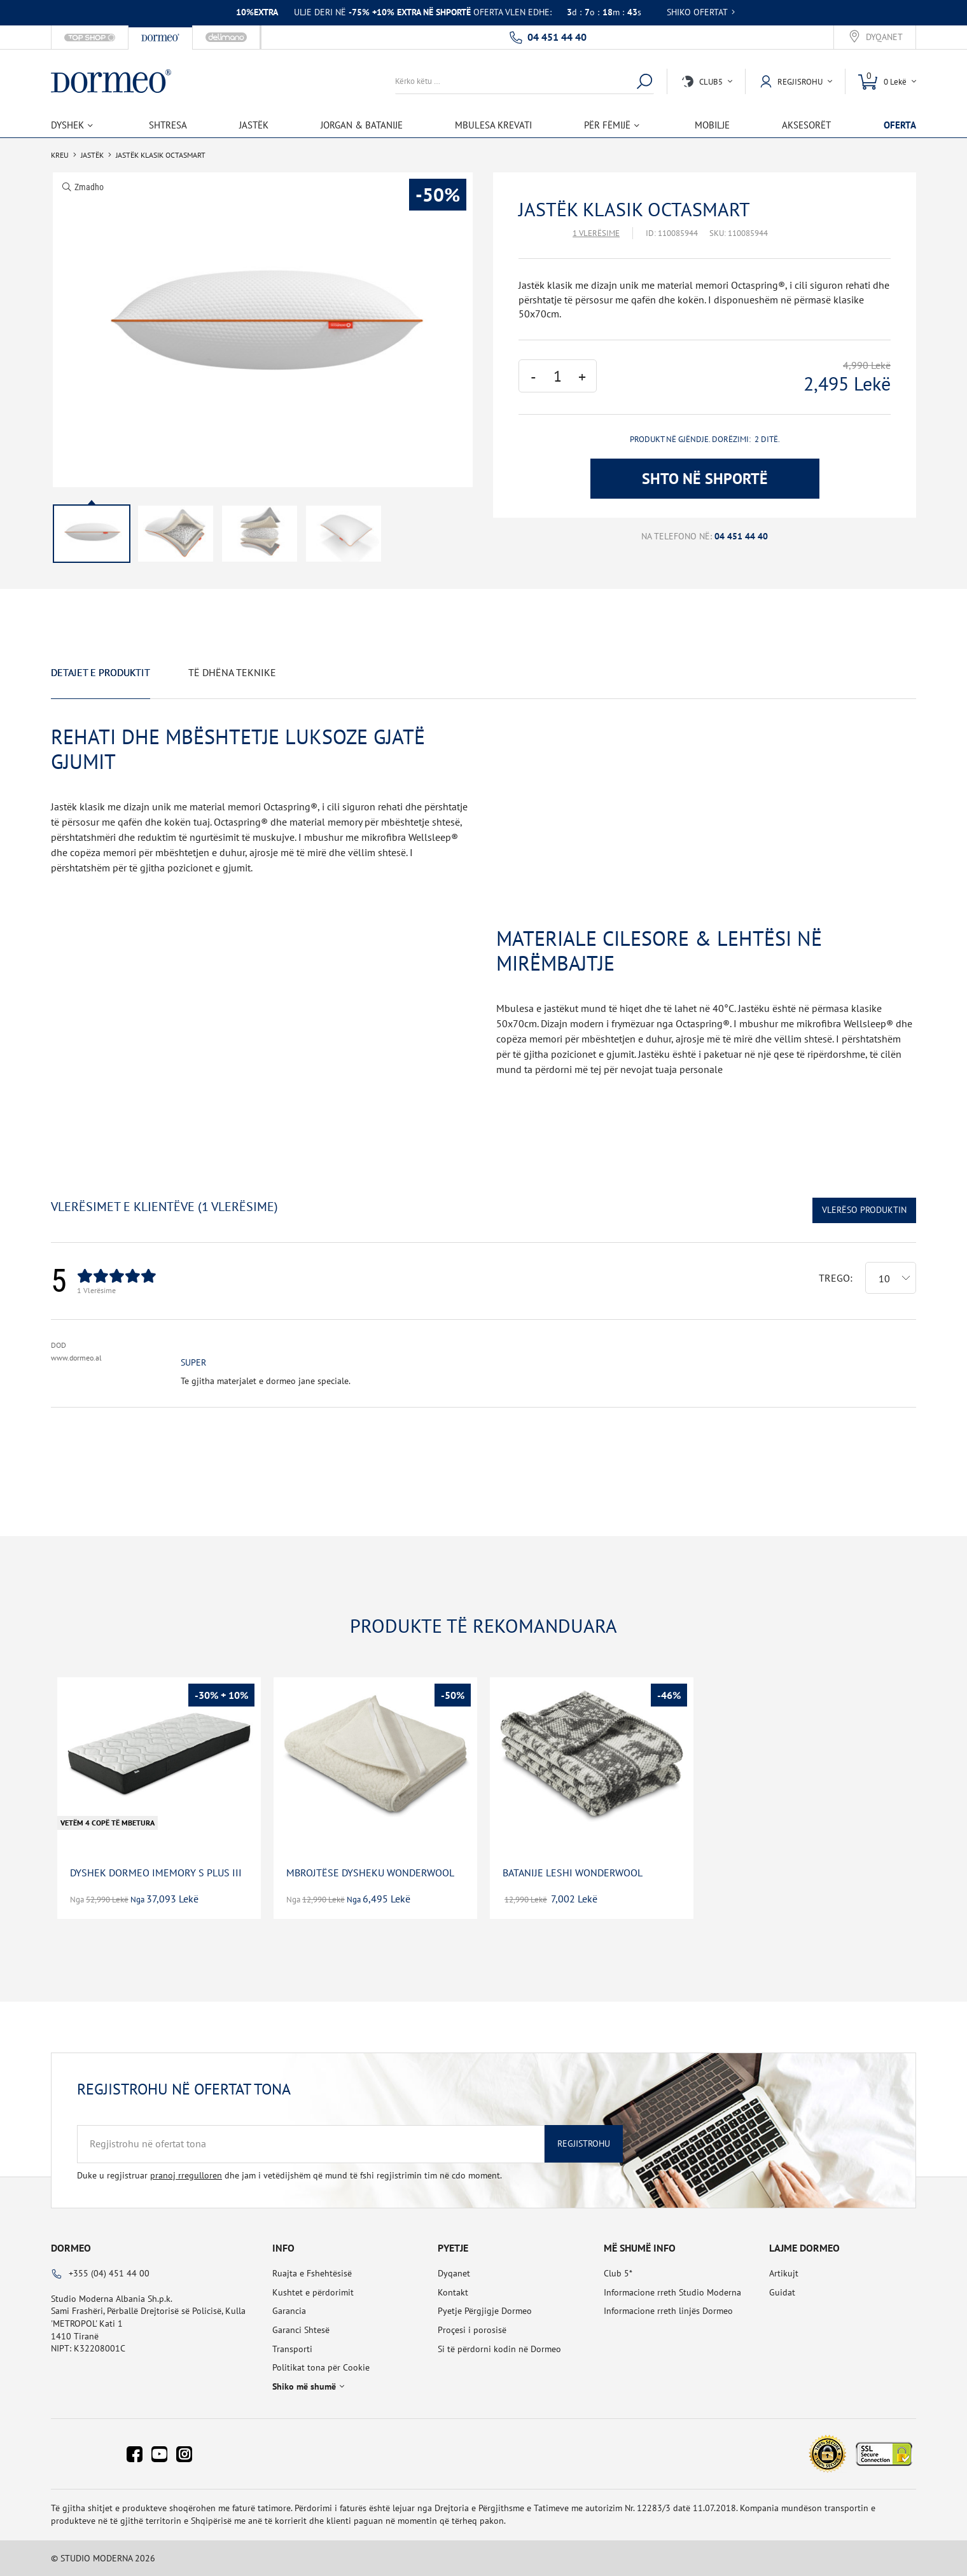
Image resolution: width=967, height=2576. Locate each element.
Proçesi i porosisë (472, 2330)
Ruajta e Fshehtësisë (312, 2273)
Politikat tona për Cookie (321, 2367)
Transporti (292, 2349)
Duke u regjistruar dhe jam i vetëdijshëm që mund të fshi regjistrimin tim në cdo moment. (289, 2175)
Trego (834, 1277)
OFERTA (900, 125)
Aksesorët (806, 125)
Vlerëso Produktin (864, 1209)
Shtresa (168, 125)
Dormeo (71, 2247)
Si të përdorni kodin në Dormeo (499, 2349)
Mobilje (712, 125)
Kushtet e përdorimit (313, 2292)
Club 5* (618, 2273)
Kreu (60, 155)
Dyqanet (884, 37)
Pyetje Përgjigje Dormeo (485, 2310)
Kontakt (453, 2292)
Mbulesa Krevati (493, 125)
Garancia (289, 2310)
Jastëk (253, 125)
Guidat (782, 2292)
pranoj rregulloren (186, 2175)
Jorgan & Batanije (362, 125)
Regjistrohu (583, 2143)
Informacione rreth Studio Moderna (672, 2292)
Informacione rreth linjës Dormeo (668, 2310)
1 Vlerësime (596, 233)
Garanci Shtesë (301, 2330)
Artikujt (783, 2273)
